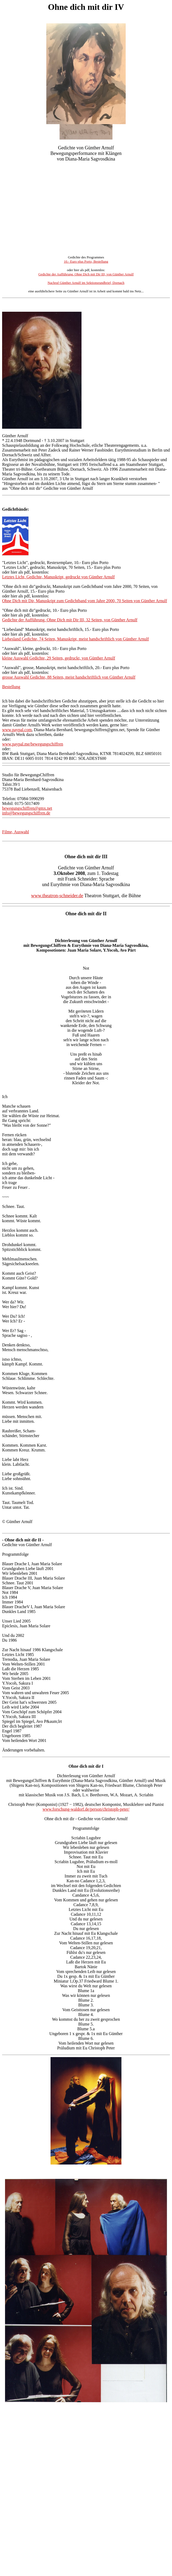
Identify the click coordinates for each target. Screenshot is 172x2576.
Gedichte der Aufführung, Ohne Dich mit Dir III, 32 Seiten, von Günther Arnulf (69, 620)
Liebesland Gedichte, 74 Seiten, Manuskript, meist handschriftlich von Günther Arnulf (75, 639)
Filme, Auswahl (15, 832)
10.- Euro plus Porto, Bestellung (86, 261)
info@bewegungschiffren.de (26, 813)
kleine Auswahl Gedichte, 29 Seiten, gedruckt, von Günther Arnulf (58, 658)
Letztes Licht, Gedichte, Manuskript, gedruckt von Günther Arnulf (58, 577)
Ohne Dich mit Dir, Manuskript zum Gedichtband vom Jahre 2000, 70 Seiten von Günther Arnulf (84, 601)
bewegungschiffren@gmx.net (27, 808)
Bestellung (11, 686)
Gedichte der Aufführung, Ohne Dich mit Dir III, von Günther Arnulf (86, 274)
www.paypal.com (17, 729)
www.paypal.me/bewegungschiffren (32, 744)
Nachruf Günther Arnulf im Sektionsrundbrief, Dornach (86, 283)
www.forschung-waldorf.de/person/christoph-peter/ (86, 1809)
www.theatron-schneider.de (57, 895)
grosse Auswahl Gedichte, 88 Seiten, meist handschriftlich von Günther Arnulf (68, 677)
